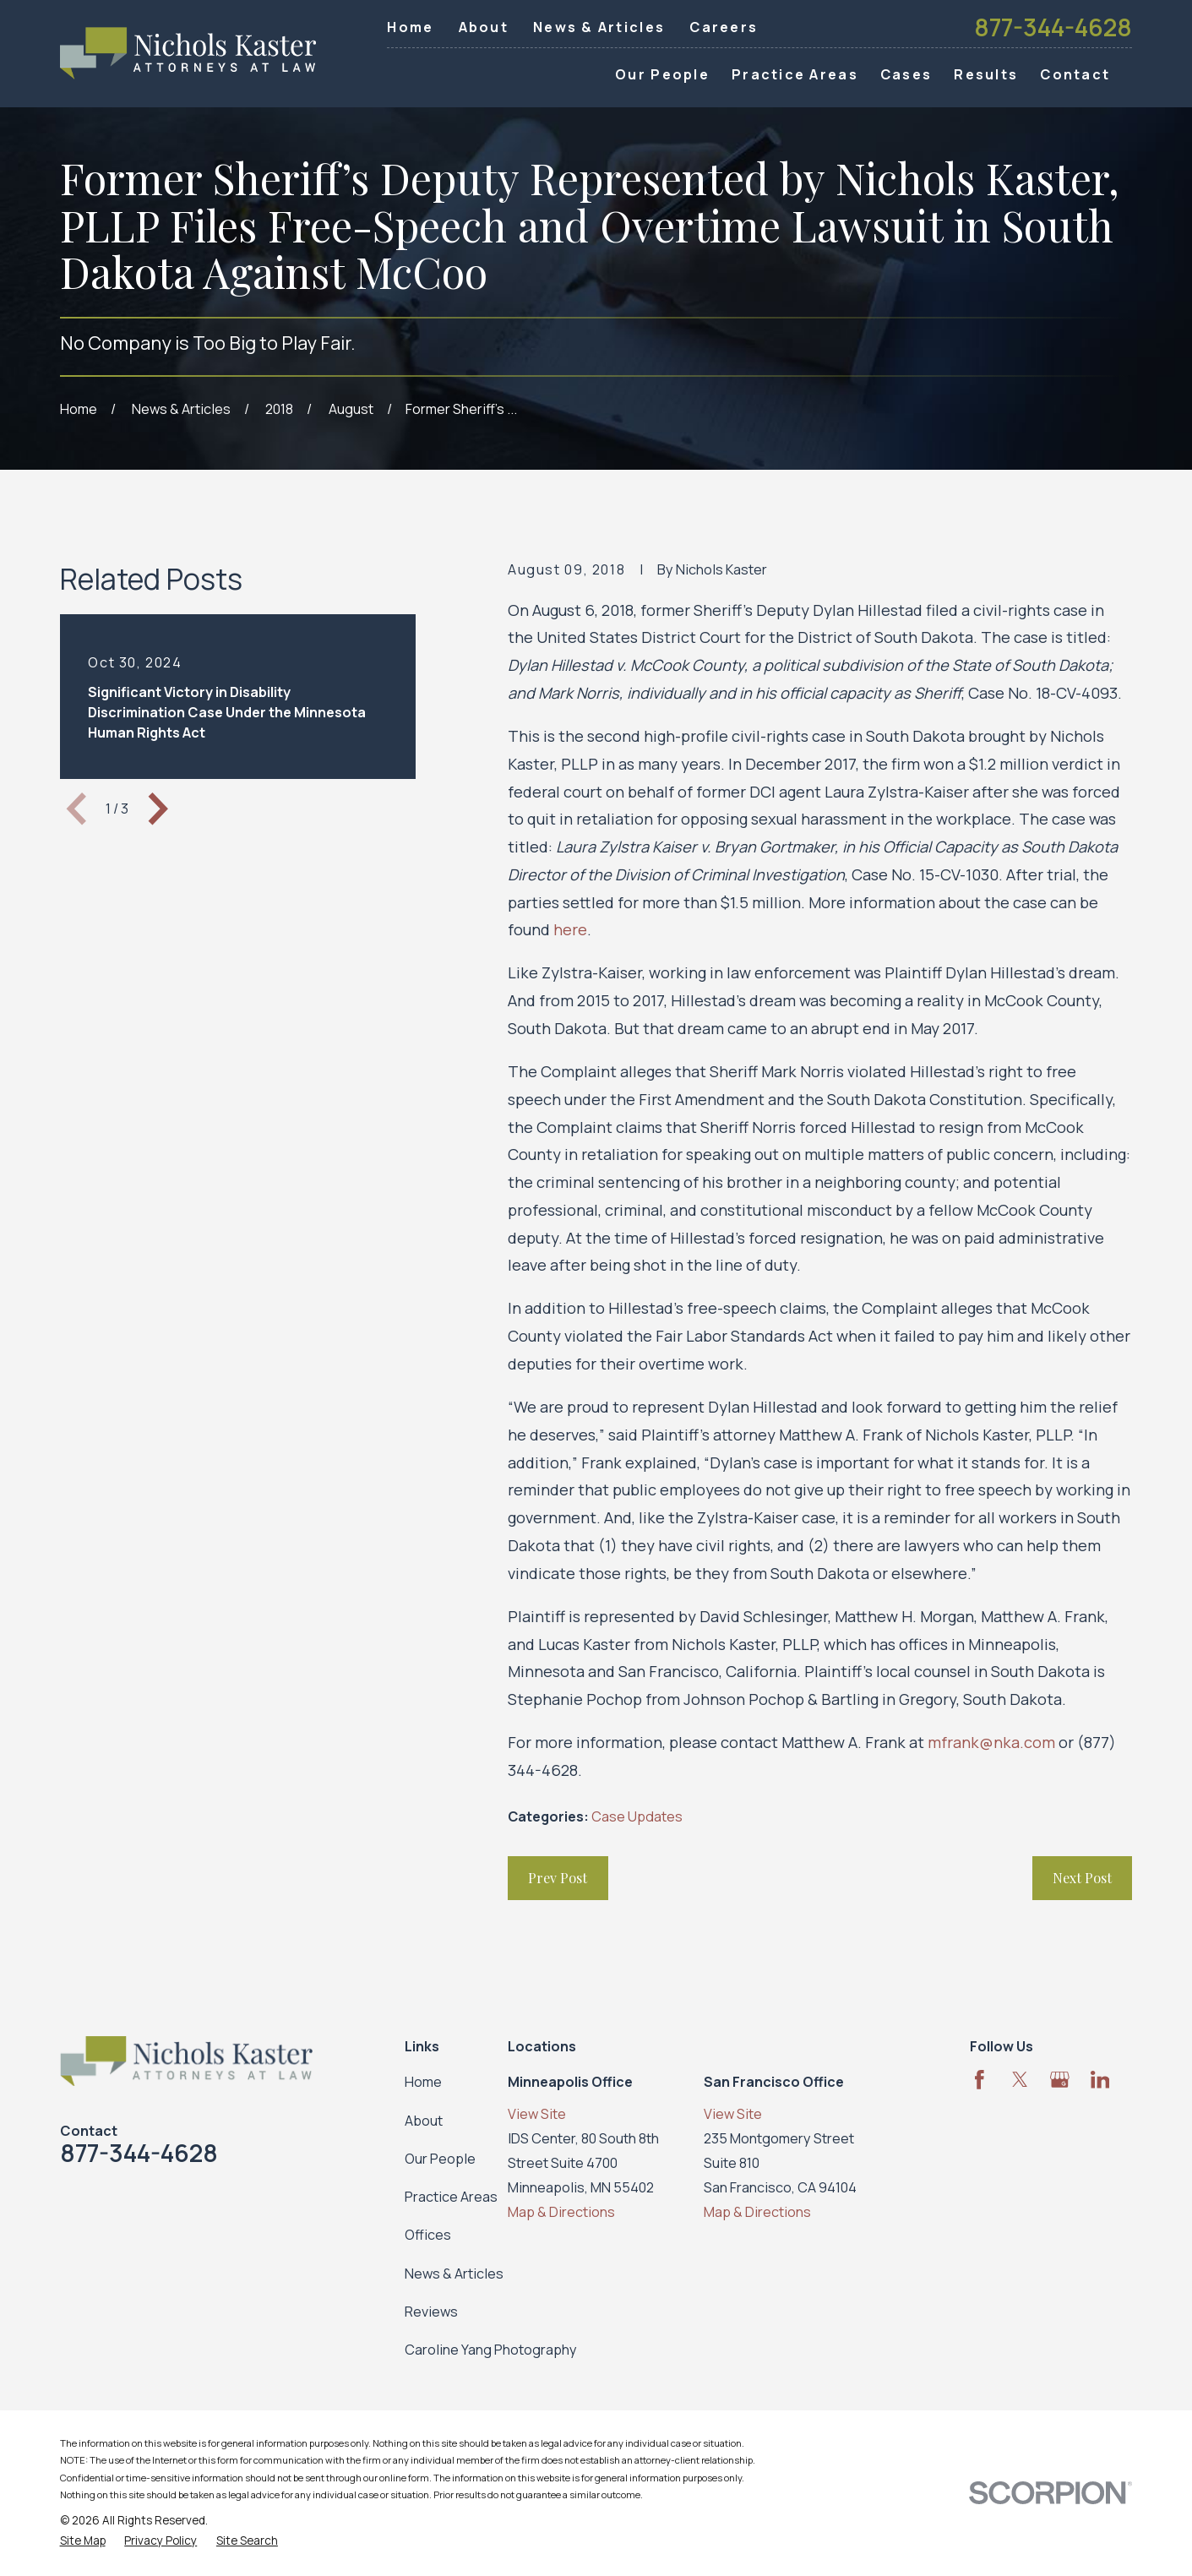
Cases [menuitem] (906, 74)
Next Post (1082, 1877)
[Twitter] (1020, 2079)
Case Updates (637, 1816)
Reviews (431, 2311)
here (570, 929)
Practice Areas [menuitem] (795, 74)
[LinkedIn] (1100, 2079)
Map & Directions (561, 2212)
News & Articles (599, 27)
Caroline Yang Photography (491, 2349)
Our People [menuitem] (662, 74)
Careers (723, 27)
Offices (428, 2234)
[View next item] (158, 808)
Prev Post (557, 1877)
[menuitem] (83, 2540)
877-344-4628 (1053, 27)
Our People (440, 2158)
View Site (537, 2114)
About (484, 27)
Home (410, 27)
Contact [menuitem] (1075, 74)
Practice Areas (451, 2196)
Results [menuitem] (986, 74)
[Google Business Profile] (1060, 2079)
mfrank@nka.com (991, 1742)
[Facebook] (979, 2079)
